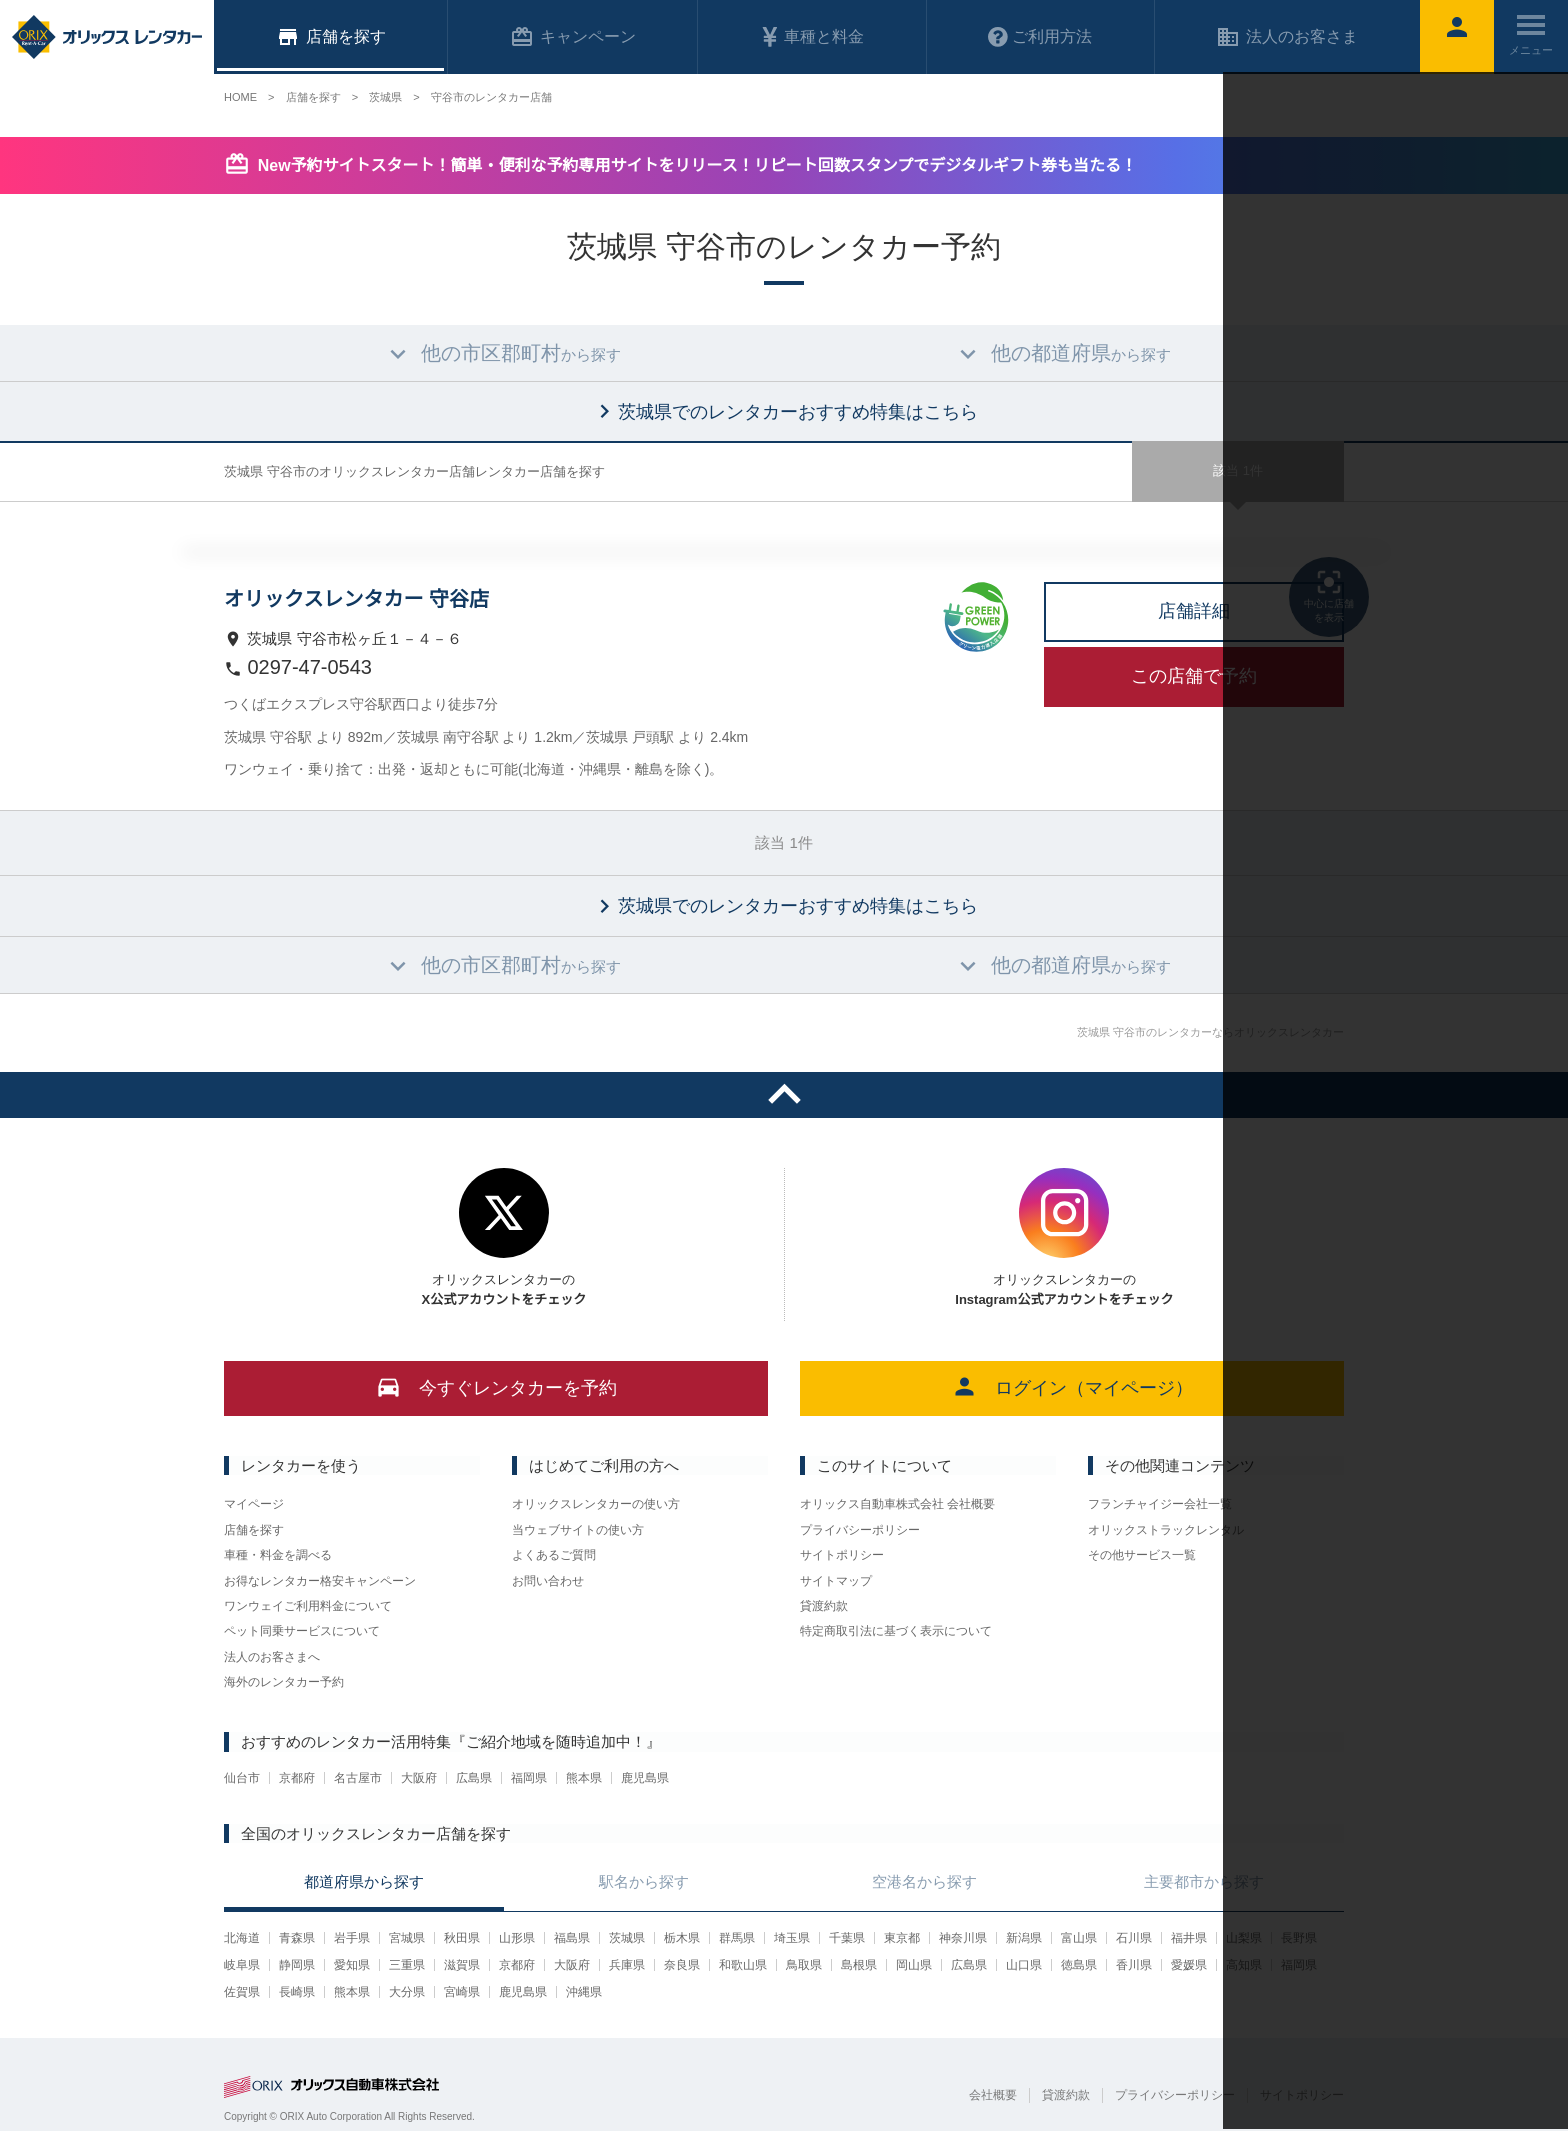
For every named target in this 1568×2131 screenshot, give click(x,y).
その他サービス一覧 (1142, 1555)
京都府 (297, 1778)
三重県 (407, 1965)
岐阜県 (242, 1965)
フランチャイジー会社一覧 (1160, 1504)
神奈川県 (963, 1938)
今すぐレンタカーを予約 (496, 1386)
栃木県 (682, 1938)
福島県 (572, 1938)
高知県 (1244, 1965)
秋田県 (462, 1938)
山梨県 (1244, 1938)
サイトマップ (836, 1581)
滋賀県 (462, 1965)
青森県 (297, 1938)
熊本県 (584, 1778)
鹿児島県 (645, 1778)
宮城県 (407, 1938)
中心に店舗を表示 (1329, 595)
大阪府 (419, 1778)
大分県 (407, 1992)
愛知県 (352, 1965)
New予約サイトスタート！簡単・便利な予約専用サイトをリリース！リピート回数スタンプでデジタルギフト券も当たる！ (697, 165)
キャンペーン (573, 37)
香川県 (1134, 1965)
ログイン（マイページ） (1072, 1386)
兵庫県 (627, 1965)
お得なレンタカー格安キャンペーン (320, 1581)
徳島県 (1079, 1965)
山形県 (517, 1938)
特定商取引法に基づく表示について (896, 1631)
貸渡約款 (824, 1606)
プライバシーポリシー (860, 1530)
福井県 (1189, 1938)
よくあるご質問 (554, 1555)
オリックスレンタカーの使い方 (596, 1504)
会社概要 (993, 2095)
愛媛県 (1189, 1965)
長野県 (1299, 1938)
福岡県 (529, 1778)
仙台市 (242, 1778)
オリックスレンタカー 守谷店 (356, 599)
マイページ (254, 1504)
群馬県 (737, 1938)
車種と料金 (812, 37)
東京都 (902, 1938)
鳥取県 (804, 1965)
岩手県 (352, 1938)
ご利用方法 (1040, 37)
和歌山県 (743, 1965)
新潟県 (1024, 1938)
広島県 (474, 1778)
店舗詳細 (1194, 611)
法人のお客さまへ (272, 1657)
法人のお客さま (1287, 37)
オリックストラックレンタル (1166, 1530)
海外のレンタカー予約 (284, 1682)
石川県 (1134, 1938)
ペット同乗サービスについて (302, 1631)
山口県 (1024, 1965)
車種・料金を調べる (278, 1555)
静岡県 (297, 1965)
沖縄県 (584, 1992)
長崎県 (297, 1992)
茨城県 (627, 1938)
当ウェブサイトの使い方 (578, 1530)
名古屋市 (358, 1778)
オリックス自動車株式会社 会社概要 (897, 1504)
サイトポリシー (842, 1555)
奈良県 (682, 1965)
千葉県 (847, 1938)
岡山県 (914, 1965)
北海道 (242, 1938)
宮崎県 (462, 1992)
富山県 (1079, 1938)
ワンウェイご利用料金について (308, 1606)
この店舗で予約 (1194, 676)
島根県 (859, 1965)
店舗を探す (254, 1530)
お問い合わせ (548, 1581)
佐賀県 (242, 1992)
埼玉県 (792, 1938)
